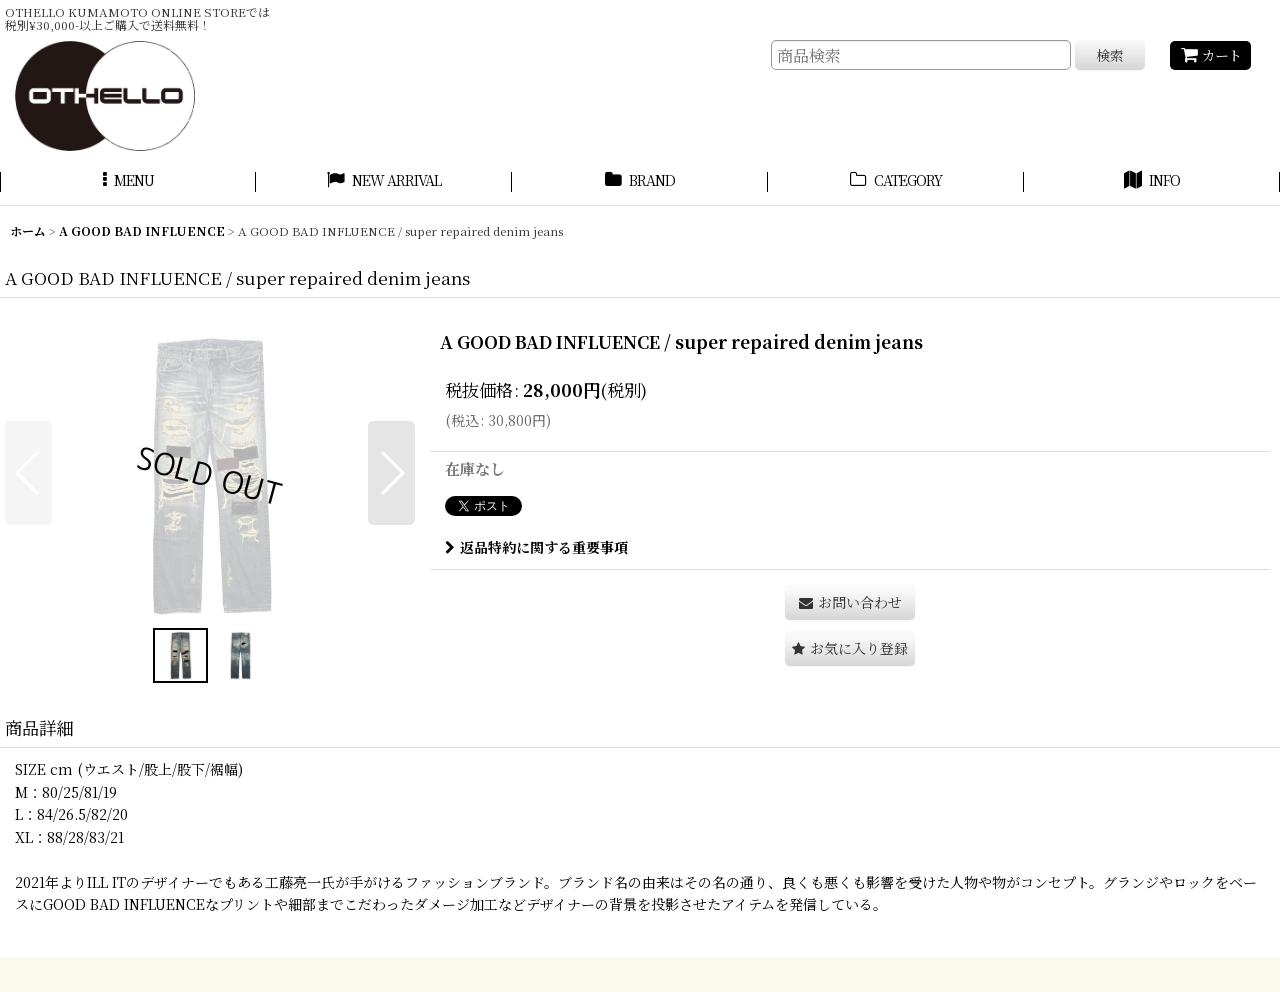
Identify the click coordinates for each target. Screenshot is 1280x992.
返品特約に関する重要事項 (536, 547)
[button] (128, 183)
